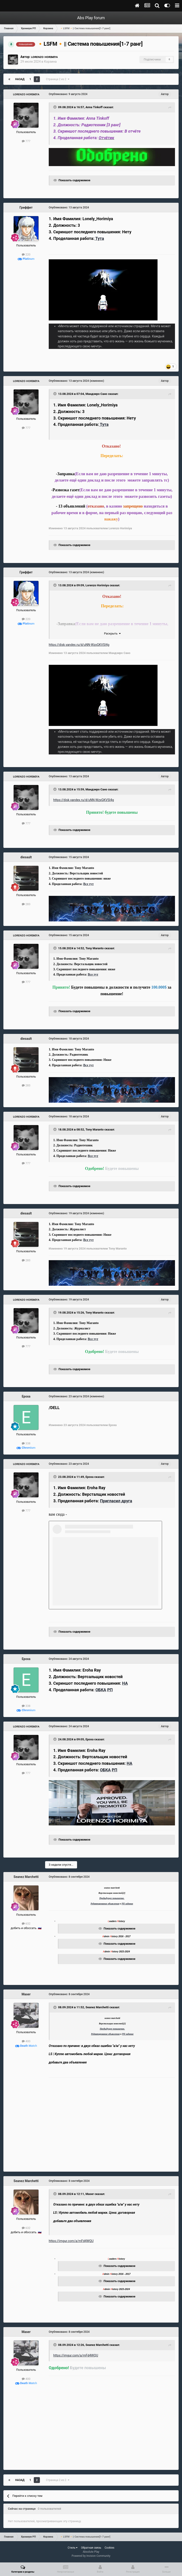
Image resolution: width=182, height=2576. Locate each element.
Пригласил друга (116, 1500)
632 (26, 1923)
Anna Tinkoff (93, 107)
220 (26, 254)
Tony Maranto (94, 948)
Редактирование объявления (105, 1903)
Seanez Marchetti (26, 1877)
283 (26, 904)
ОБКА (100, 1689)
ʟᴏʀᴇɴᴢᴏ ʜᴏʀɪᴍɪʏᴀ (44, 57)
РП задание (127, 1903)
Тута (99, 238)
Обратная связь (91, 2547)
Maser (26, 1994)
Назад (19, 79)
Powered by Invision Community (91, 2555)
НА (125, 1683)
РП (110, 1689)
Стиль (73, 2547)
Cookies (109, 2547)
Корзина (50, 61)
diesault (26, 857)
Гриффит (26, 207)
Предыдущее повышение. (111, 1898)
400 (26, 2041)
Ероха (26, 1396)
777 (26, 141)
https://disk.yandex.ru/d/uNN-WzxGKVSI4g (79, 644)
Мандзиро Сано (96, 394)
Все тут (88, 884)
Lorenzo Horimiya (97, 585)
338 (26, 1443)
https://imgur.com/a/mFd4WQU (71, 2241)
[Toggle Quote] (55, 107)
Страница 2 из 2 (57, 79)
